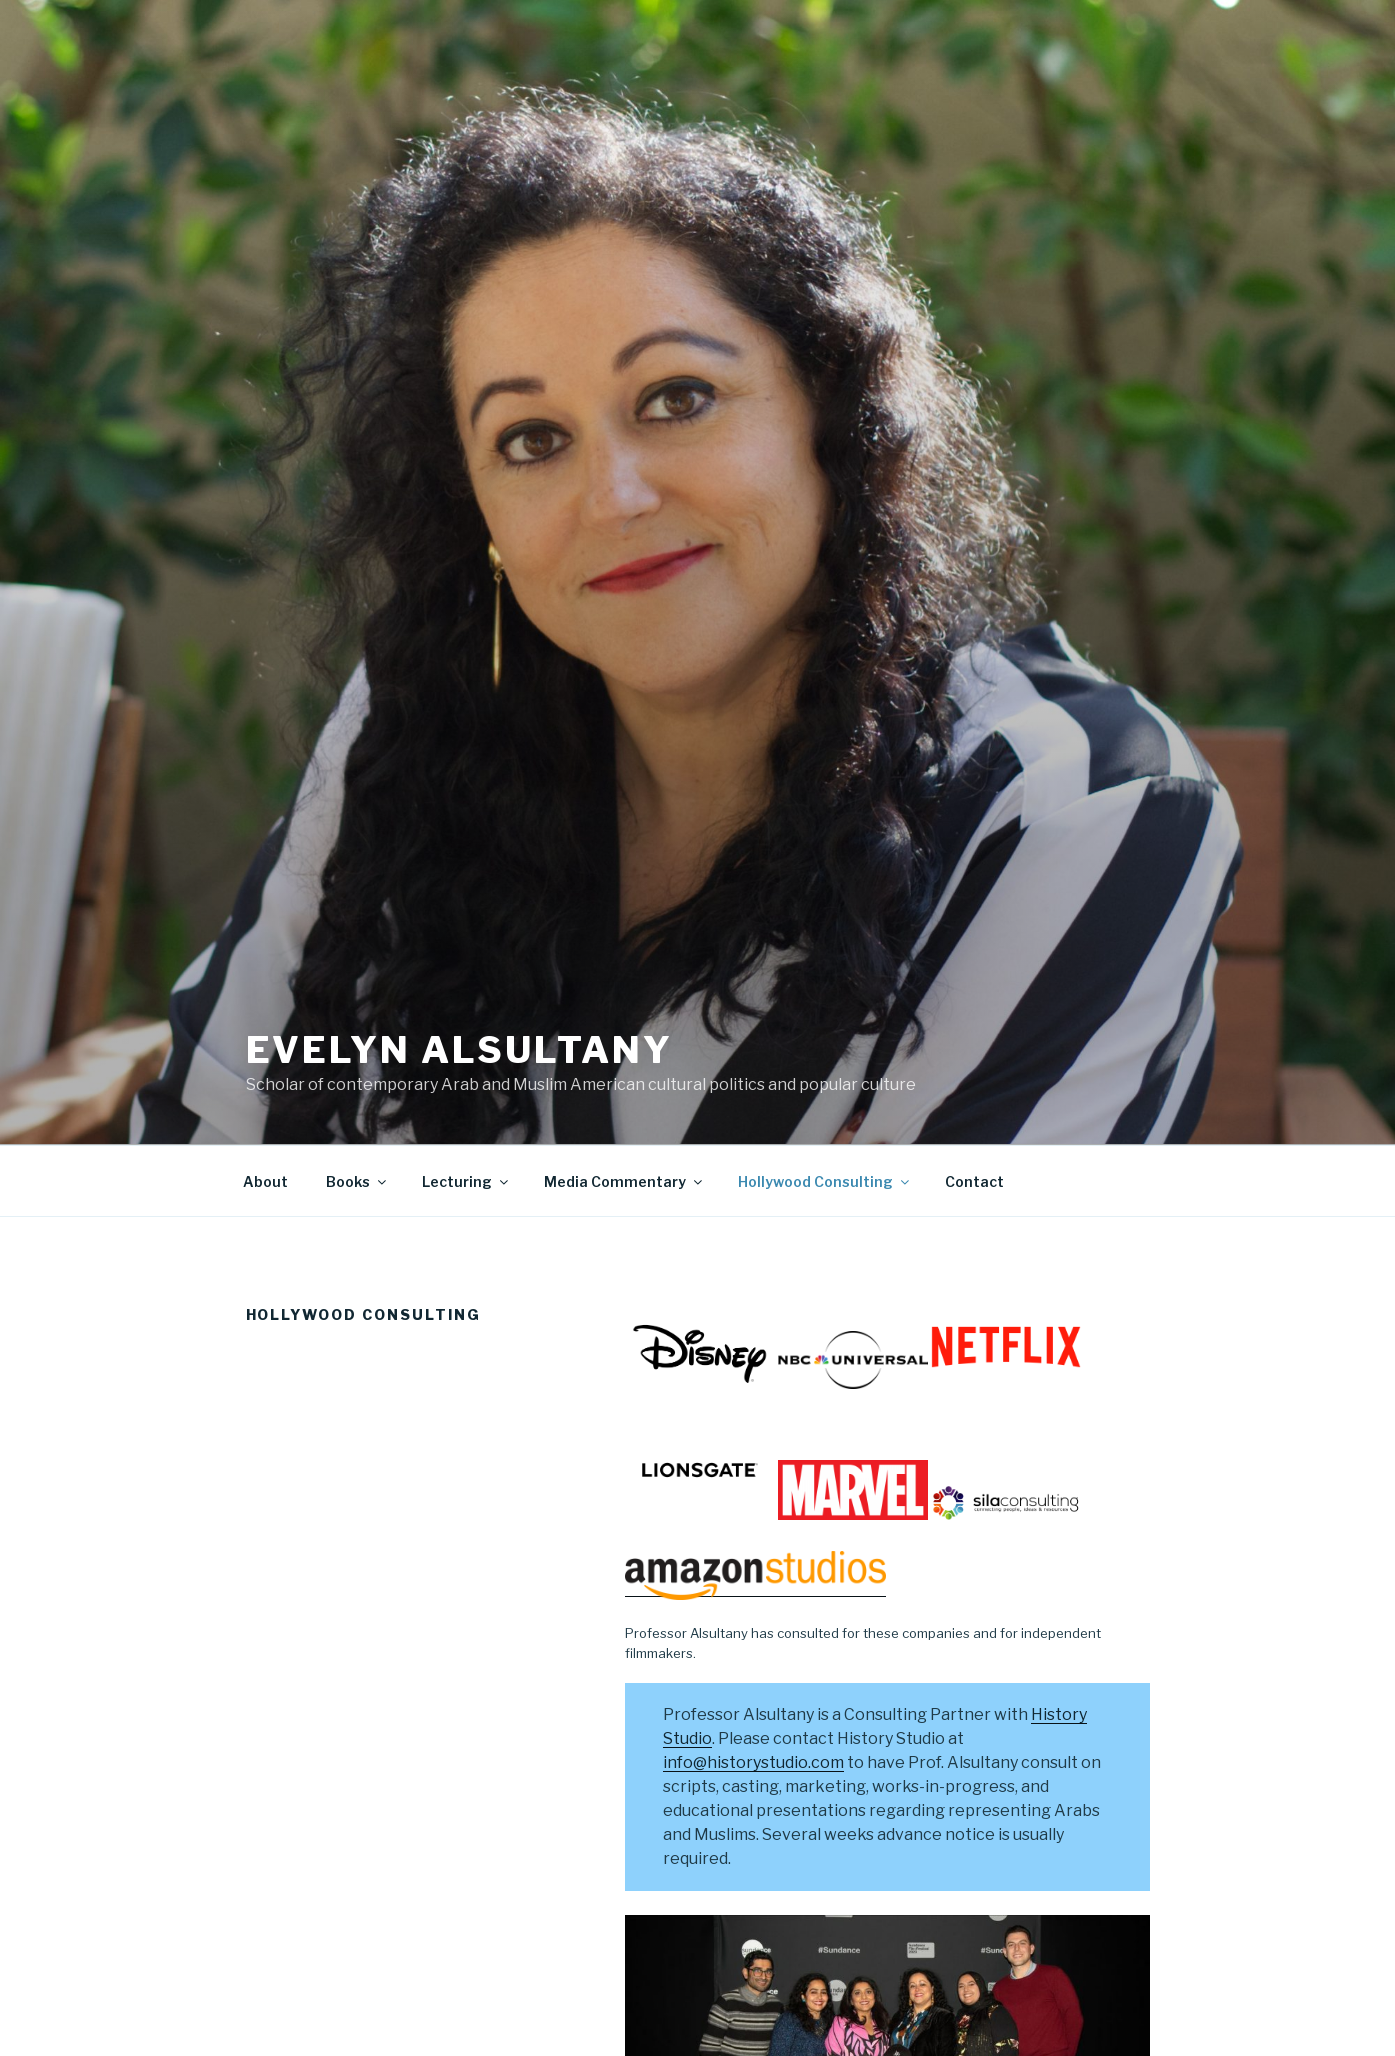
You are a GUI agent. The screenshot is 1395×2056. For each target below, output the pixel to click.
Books (357, 1181)
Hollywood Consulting (825, 1181)
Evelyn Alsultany (459, 1050)
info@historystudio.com (753, 1762)
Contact (974, 1181)
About (265, 1181)
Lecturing (466, 1181)
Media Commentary (624, 1181)
